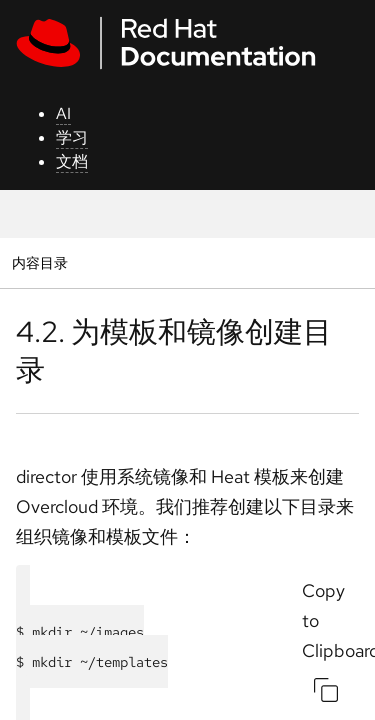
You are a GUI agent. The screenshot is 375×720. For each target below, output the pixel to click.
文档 (72, 161)
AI (63, 113)
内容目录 (39, 262)
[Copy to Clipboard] (326, 690)
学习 (72, 137)
